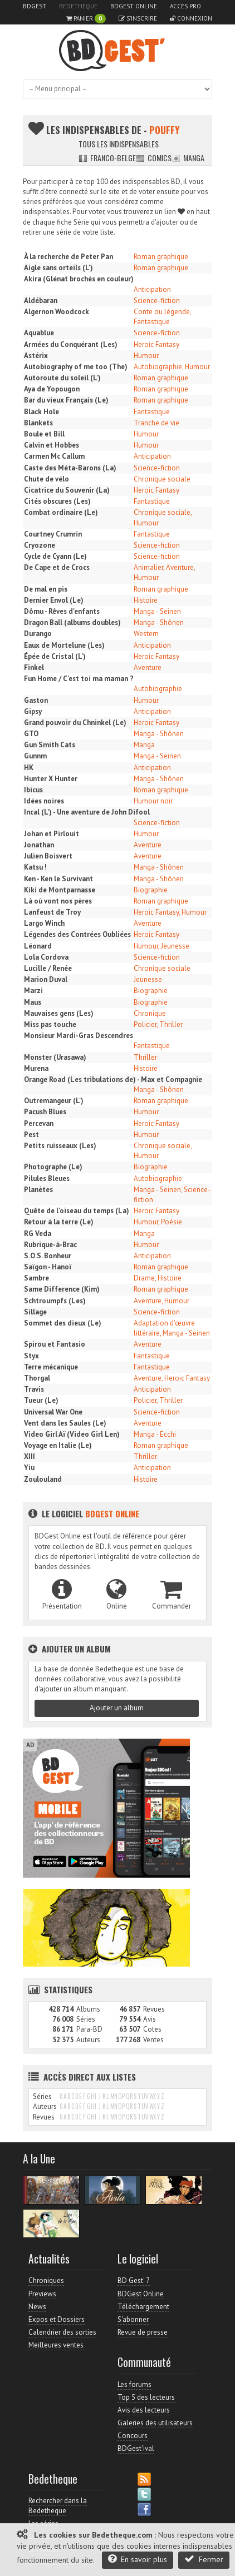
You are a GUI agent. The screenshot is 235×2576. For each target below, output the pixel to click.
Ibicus (33, 790)
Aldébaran (40, 300)
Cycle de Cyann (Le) (55, 556)
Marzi (33, 990)
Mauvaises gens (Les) (59, 1013)
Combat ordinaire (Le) (61, 512)
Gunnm (35, 756)
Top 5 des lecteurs (146, 2397)
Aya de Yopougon (52, 389)
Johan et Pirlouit (51, 833)
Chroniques (46, 2280)
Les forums (134, 2384)
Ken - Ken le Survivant (58, 879)
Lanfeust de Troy (52, 912)
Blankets (38, 423)
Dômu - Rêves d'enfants (62, 611)
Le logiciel (83, 1513)
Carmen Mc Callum (54, 456)
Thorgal (37, 1378)
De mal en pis (45, 589)
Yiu (29, 1467)
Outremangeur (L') (54, 1100)
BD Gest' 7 (134, 2280)
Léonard (38, 946)
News (37, 2306)
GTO (31, 733)
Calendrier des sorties (62, 2332)
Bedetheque (78, 6)
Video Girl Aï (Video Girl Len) (72, 1434)
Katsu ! (35, 867)
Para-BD (89, 2029)
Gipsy (33, 711)
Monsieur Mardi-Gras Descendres (78, 1035)
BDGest (34, 6)
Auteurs (88, 2039)
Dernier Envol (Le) (54, 600)
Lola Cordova (46, 957)
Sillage (35, 1312)
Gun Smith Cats (49, 745)
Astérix (36, 355)
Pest (31, 1134)
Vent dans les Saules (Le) (65, 1423)
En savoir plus (137, 2559)
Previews (42, 2294)
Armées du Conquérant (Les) (71, 344)
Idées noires (44, 801)
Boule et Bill (44, 434)
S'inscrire (138, 18)
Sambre (36, 1278)
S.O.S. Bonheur (47, 1255)
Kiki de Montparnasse (59, 890)
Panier (86, 18)
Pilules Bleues (47, 1178)
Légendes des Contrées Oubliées (77, 934)
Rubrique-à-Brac (50, 1244)
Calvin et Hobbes (51, 445)
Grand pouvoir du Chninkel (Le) (75, 722)
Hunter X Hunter (50, 778)
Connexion (191, 18)
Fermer (203, 2559)
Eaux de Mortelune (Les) (64, 645)
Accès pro (185, 6)
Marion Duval (45, 979)
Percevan (38, 1123)
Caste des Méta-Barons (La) (70, 468)
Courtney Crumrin (53, 534)
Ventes (153, 2039)
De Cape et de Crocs (57, 567)
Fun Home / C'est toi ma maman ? (79, 678)
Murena (36, 1068)
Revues (154, 2009)
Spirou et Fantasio (54, 1344)
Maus (32, 1002)
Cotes (152, 2029)
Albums (88, 2009)
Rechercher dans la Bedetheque (57, 2505)
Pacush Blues (45, 1111)
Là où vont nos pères (58, 901)
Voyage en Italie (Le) (58, 1445)
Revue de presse (143, 2332)
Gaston (36, 700)
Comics (154, 157)
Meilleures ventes (56, 2345)
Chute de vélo (46, 479)
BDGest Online (133, 6)
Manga (188, 157)
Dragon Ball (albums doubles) (72, 622)
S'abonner (133, 2319)
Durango (38, 633)
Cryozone (39, 545)
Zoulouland (43, 1479)
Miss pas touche (50, 1024)
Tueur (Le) (41, 1400)
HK (28, 767)
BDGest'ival (136, 2448)
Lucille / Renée (48, 968)
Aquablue (39, 332)
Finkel (34, 667)
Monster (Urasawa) (55, 1057)
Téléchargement (143, 2306)
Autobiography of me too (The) (76, 366)
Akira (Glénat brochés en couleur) (79, 279)
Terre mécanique (51, 1367)
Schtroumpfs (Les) (55, 1301)
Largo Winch (44, 923)
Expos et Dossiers (56, 2319)
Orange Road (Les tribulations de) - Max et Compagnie (113, 1079)
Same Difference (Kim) (62, 1289)
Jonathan (39, 845)
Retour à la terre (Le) (59, 1222)
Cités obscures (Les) (57, 501)
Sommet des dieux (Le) (62, 1323)
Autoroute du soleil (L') (62, 378)
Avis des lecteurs (144, 2410)
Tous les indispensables (119, 144)
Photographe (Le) (53, 1167)
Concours (133, 2435)
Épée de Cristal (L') (55, 656)
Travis (34, 1389)
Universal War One (53, 1412)
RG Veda (37, 1233)
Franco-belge (107, 157)
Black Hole (41, 411)
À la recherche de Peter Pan (68, 256)
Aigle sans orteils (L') (58, 267)
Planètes (38, 1189)
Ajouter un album (117, 1708)
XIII (29, 1456)
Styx (31, 1356)
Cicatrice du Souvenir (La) (67, 490)
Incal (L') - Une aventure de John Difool (87, 812)
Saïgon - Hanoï (47, 1267)
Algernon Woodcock (56, 311)
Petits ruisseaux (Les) (60, 1145)
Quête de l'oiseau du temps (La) (76, 1210)
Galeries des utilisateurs (155, 2423)
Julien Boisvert (48, 856)
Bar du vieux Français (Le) (66, 400)
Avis (149, 2019)
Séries (85, 2019)
